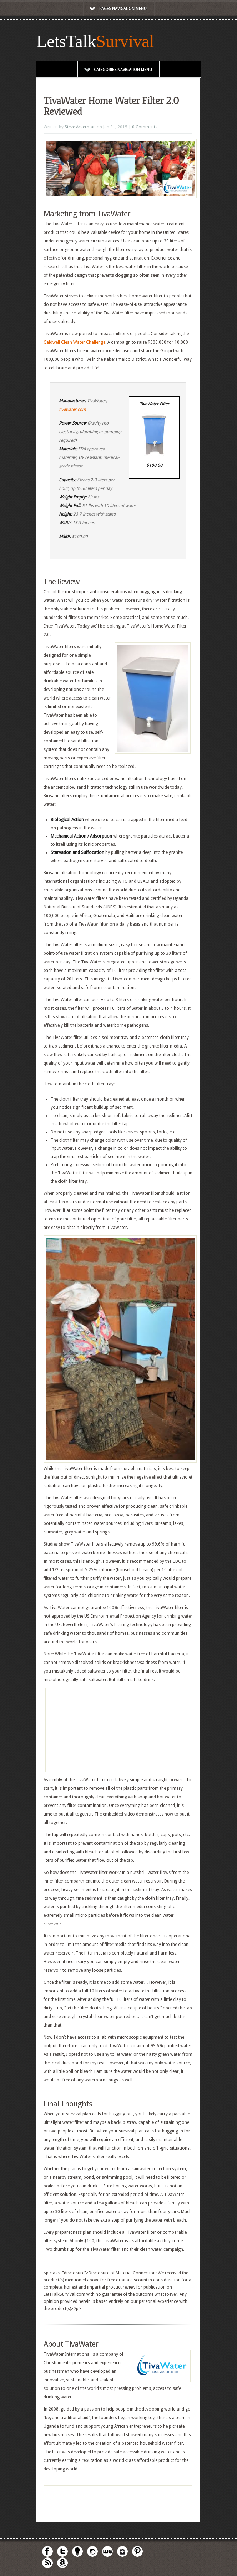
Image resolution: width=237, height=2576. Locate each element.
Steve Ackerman (80, 126)
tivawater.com (72, 409)
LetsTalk (66, 41)
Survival (125, 41)
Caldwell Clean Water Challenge (74, 342)
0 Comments (144, 126)
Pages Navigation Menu (118, 8)
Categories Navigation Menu (118, 69)
